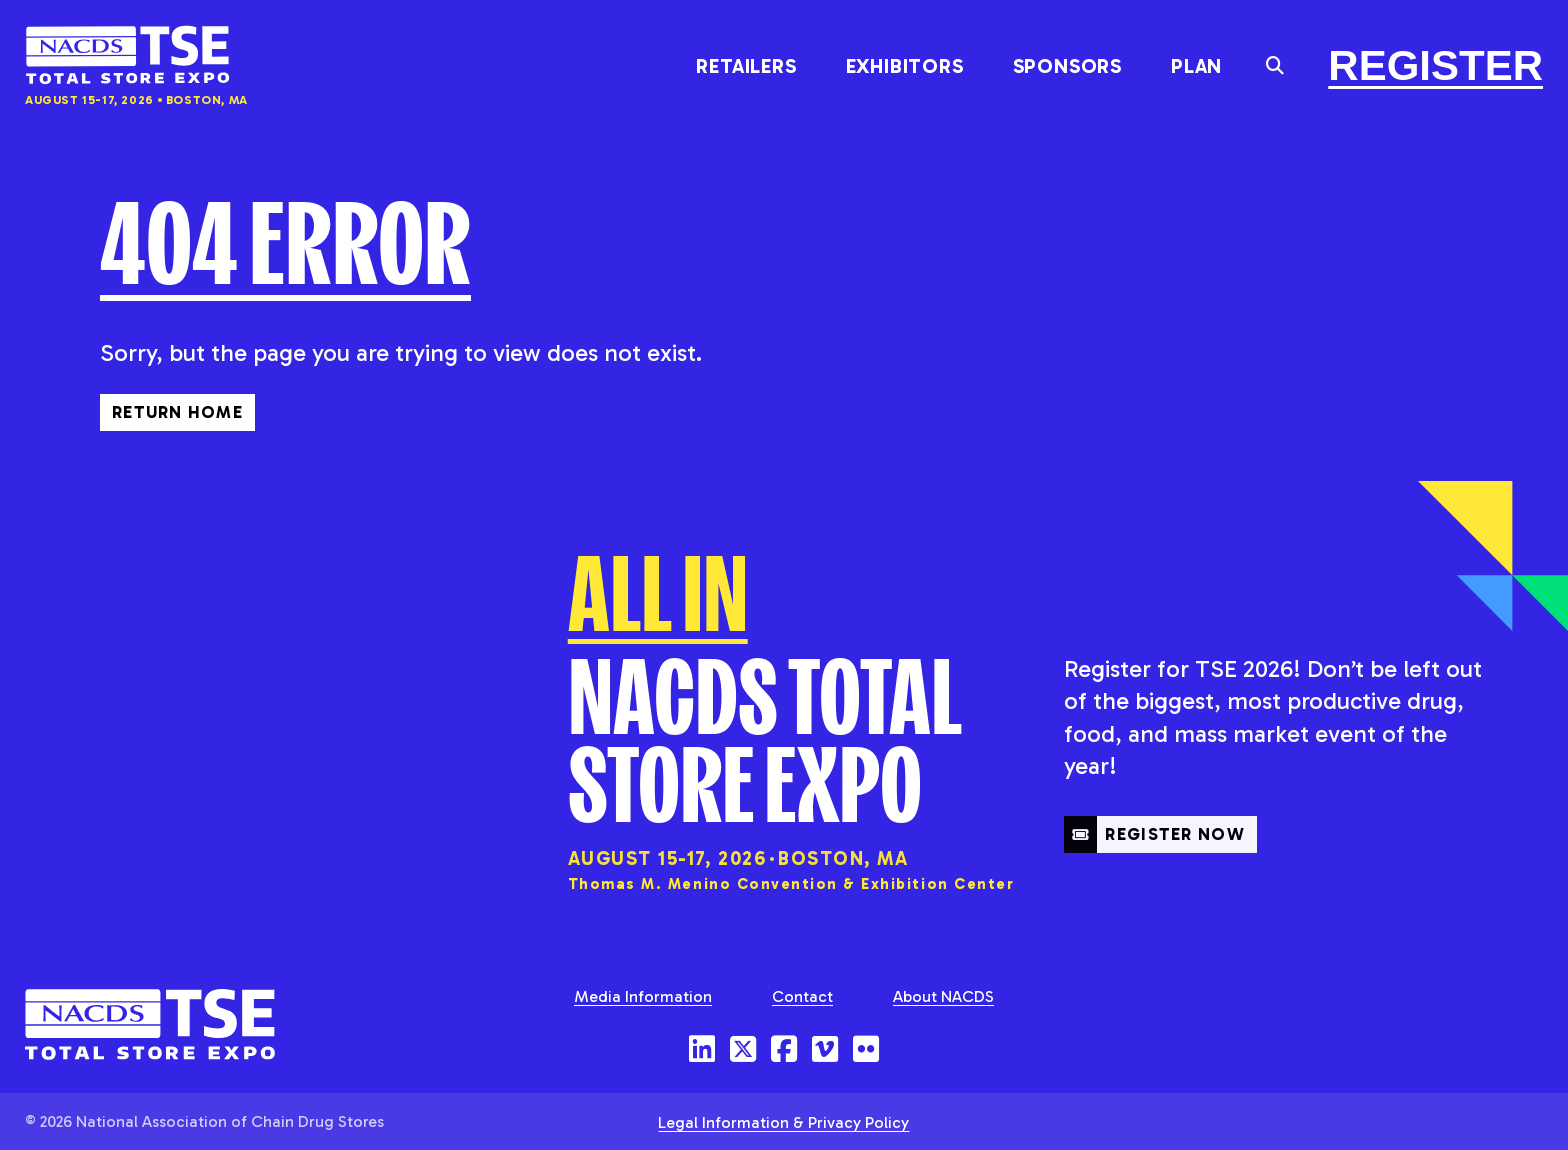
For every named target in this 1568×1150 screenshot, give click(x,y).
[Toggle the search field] (1275, 66)
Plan (1196, 66)
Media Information (643, 995)
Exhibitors (905, 66)
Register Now (1154, 870)
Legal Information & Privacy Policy (783, 1121)
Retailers (746, 66)
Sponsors (1067, 66)
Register (1435, 65)
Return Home (177, 411)
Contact (802, 995)
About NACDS (943, 995)
